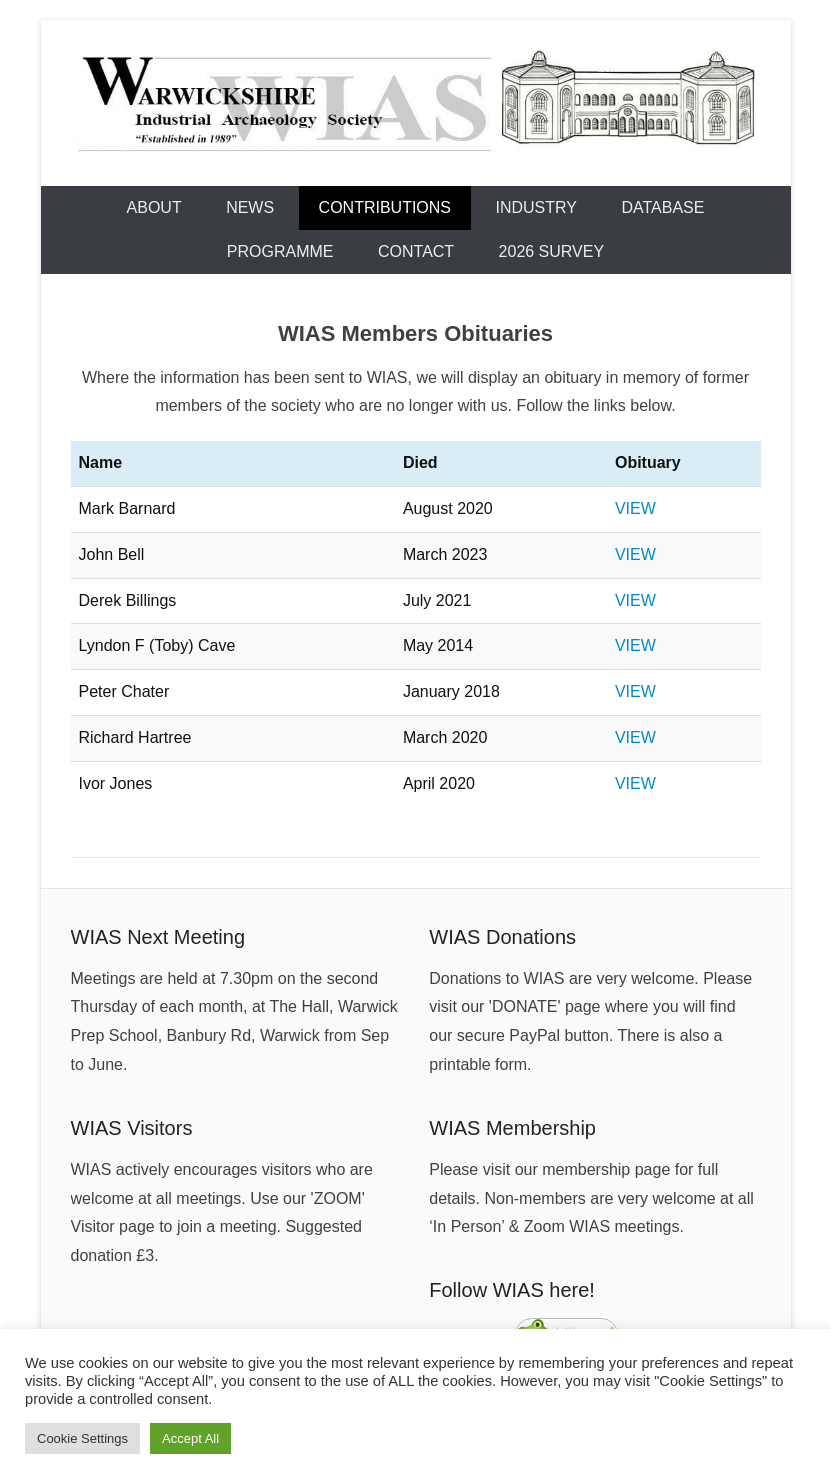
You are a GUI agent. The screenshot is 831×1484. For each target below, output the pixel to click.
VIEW (635, 508)
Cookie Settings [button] (82, 1438)
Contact (416, 251)
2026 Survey (552, 251)
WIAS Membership (512, 1128)
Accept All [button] (190, 1438)
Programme (280, 251)
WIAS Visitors (132, 1128)
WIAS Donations (502, 937)
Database (662, 207)
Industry (537, 207)
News (250, 207)
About (154, 207)
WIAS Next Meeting (158, 937)
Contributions (385, 207)
